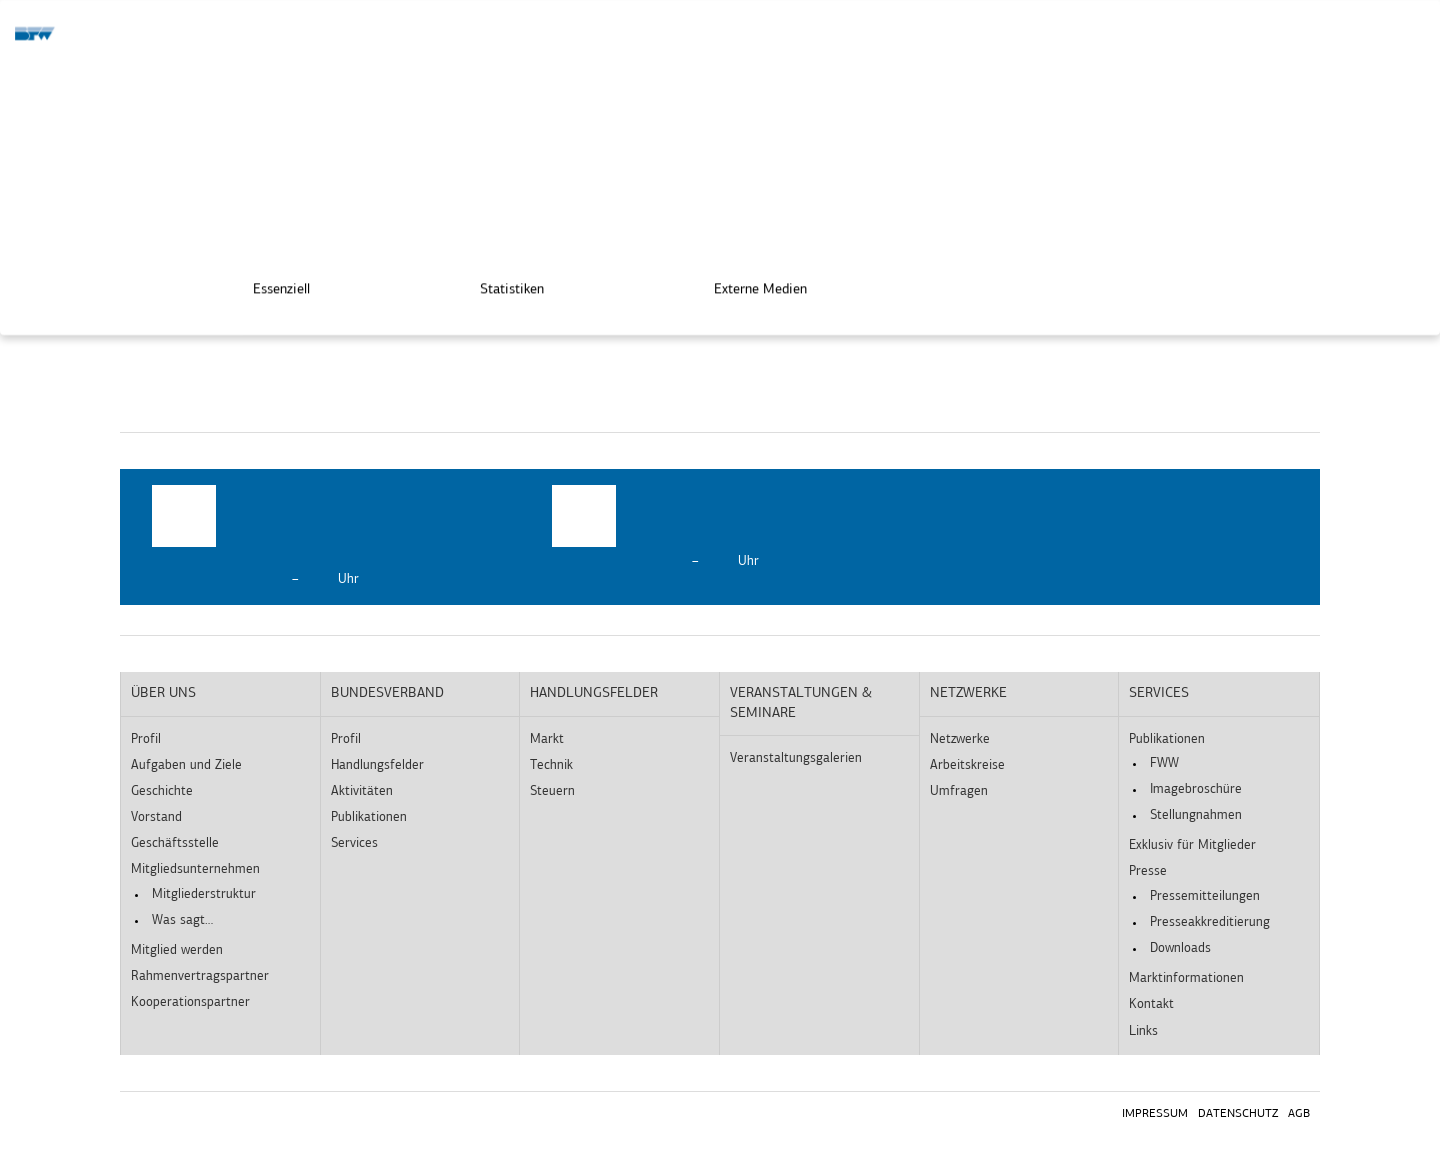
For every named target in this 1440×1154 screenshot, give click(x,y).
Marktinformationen (1186, 978)
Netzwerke (968, 693)
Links (1143, 1031)
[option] (320, 537)
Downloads (1180, 948)
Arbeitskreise (967, 765)
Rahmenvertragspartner (200, 976)
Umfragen (959, 791)
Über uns (163, 693)
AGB (1299, 1114)
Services (354, 843)
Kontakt (1151, 1004)
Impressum (1155, 1114)
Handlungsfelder (377, 765)
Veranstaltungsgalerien (796, 758)
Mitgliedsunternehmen (195, 869)
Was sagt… (182, 920)
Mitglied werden (177, 950)
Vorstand (156, 817)
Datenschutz (1238, 1114)
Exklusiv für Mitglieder (1192, 845)
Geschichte (162, 791)
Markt (547, 739)
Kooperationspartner (190, 1002)
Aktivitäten (362, 791)
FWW (1164, 763)
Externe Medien (746, 283)
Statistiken (498, 283)
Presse (1148, 871)
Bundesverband (387, 693)
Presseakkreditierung (1210, 922)
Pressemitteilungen (1205, 896)
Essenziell (267, 283)
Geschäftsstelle (175, 843)
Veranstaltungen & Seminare (801, 703)
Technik (551, 765)
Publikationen (369, 817)
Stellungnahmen (1196, 815)
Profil (146, 739)
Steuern (552, 791)
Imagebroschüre (1196, 789)
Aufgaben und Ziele (186, 765)
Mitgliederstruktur (204, 894)
